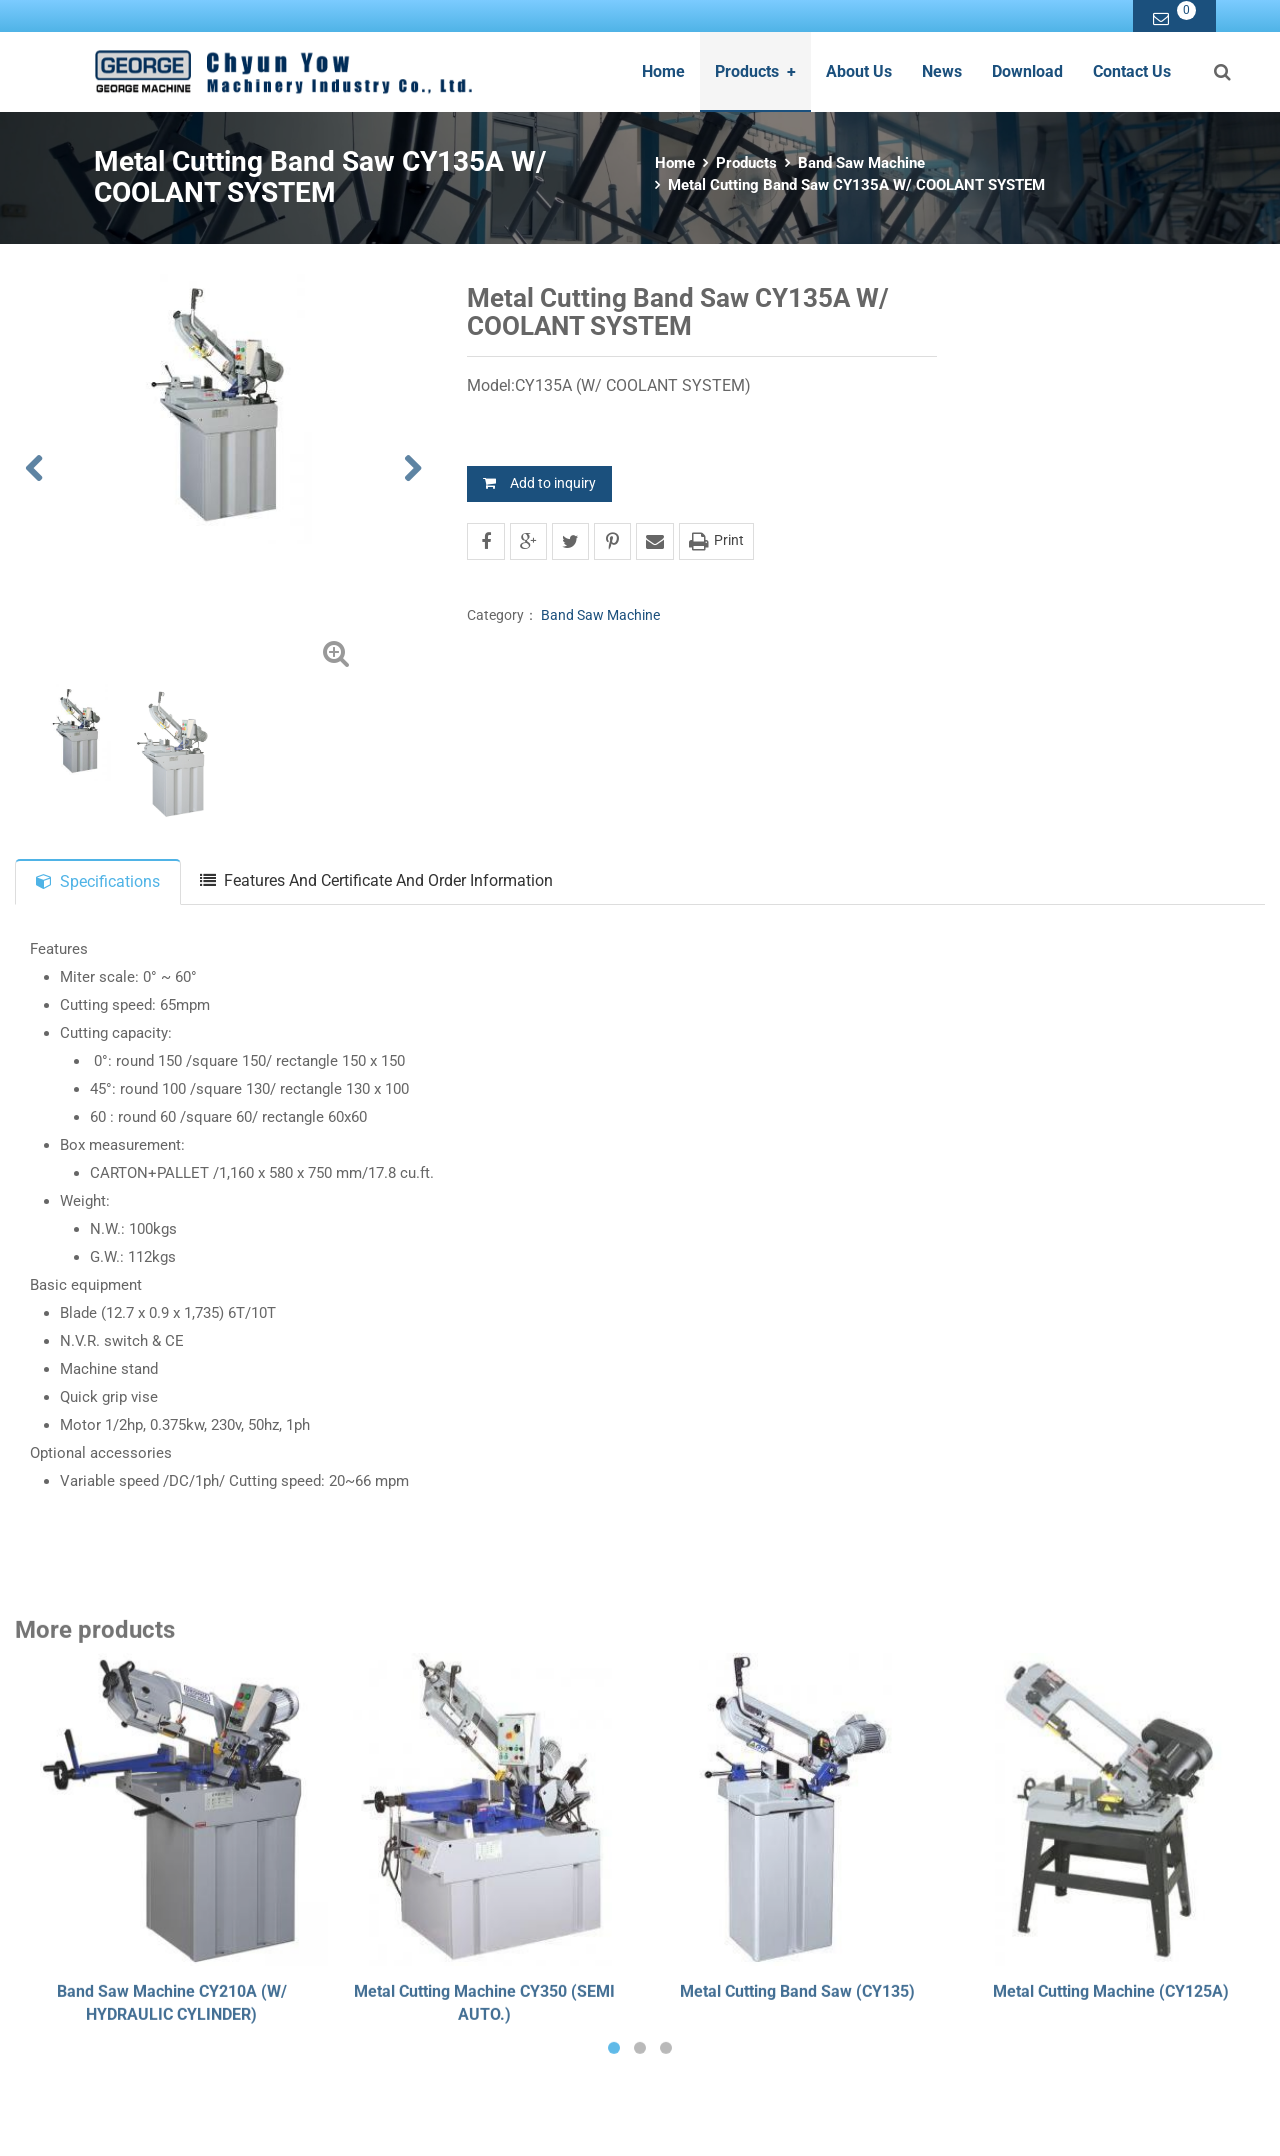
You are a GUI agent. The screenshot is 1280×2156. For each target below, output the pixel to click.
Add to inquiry (539, 483)
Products (746, 163)
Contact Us (1132, 71)
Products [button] (755, 71)
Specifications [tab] (98, 881)
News (942, 71)
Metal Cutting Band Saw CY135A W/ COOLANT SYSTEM (856, 185)
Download (1027, 71)
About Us (859, 71)
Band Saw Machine (861, 163)
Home (663, 71)
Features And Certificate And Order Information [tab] (376, 880)
